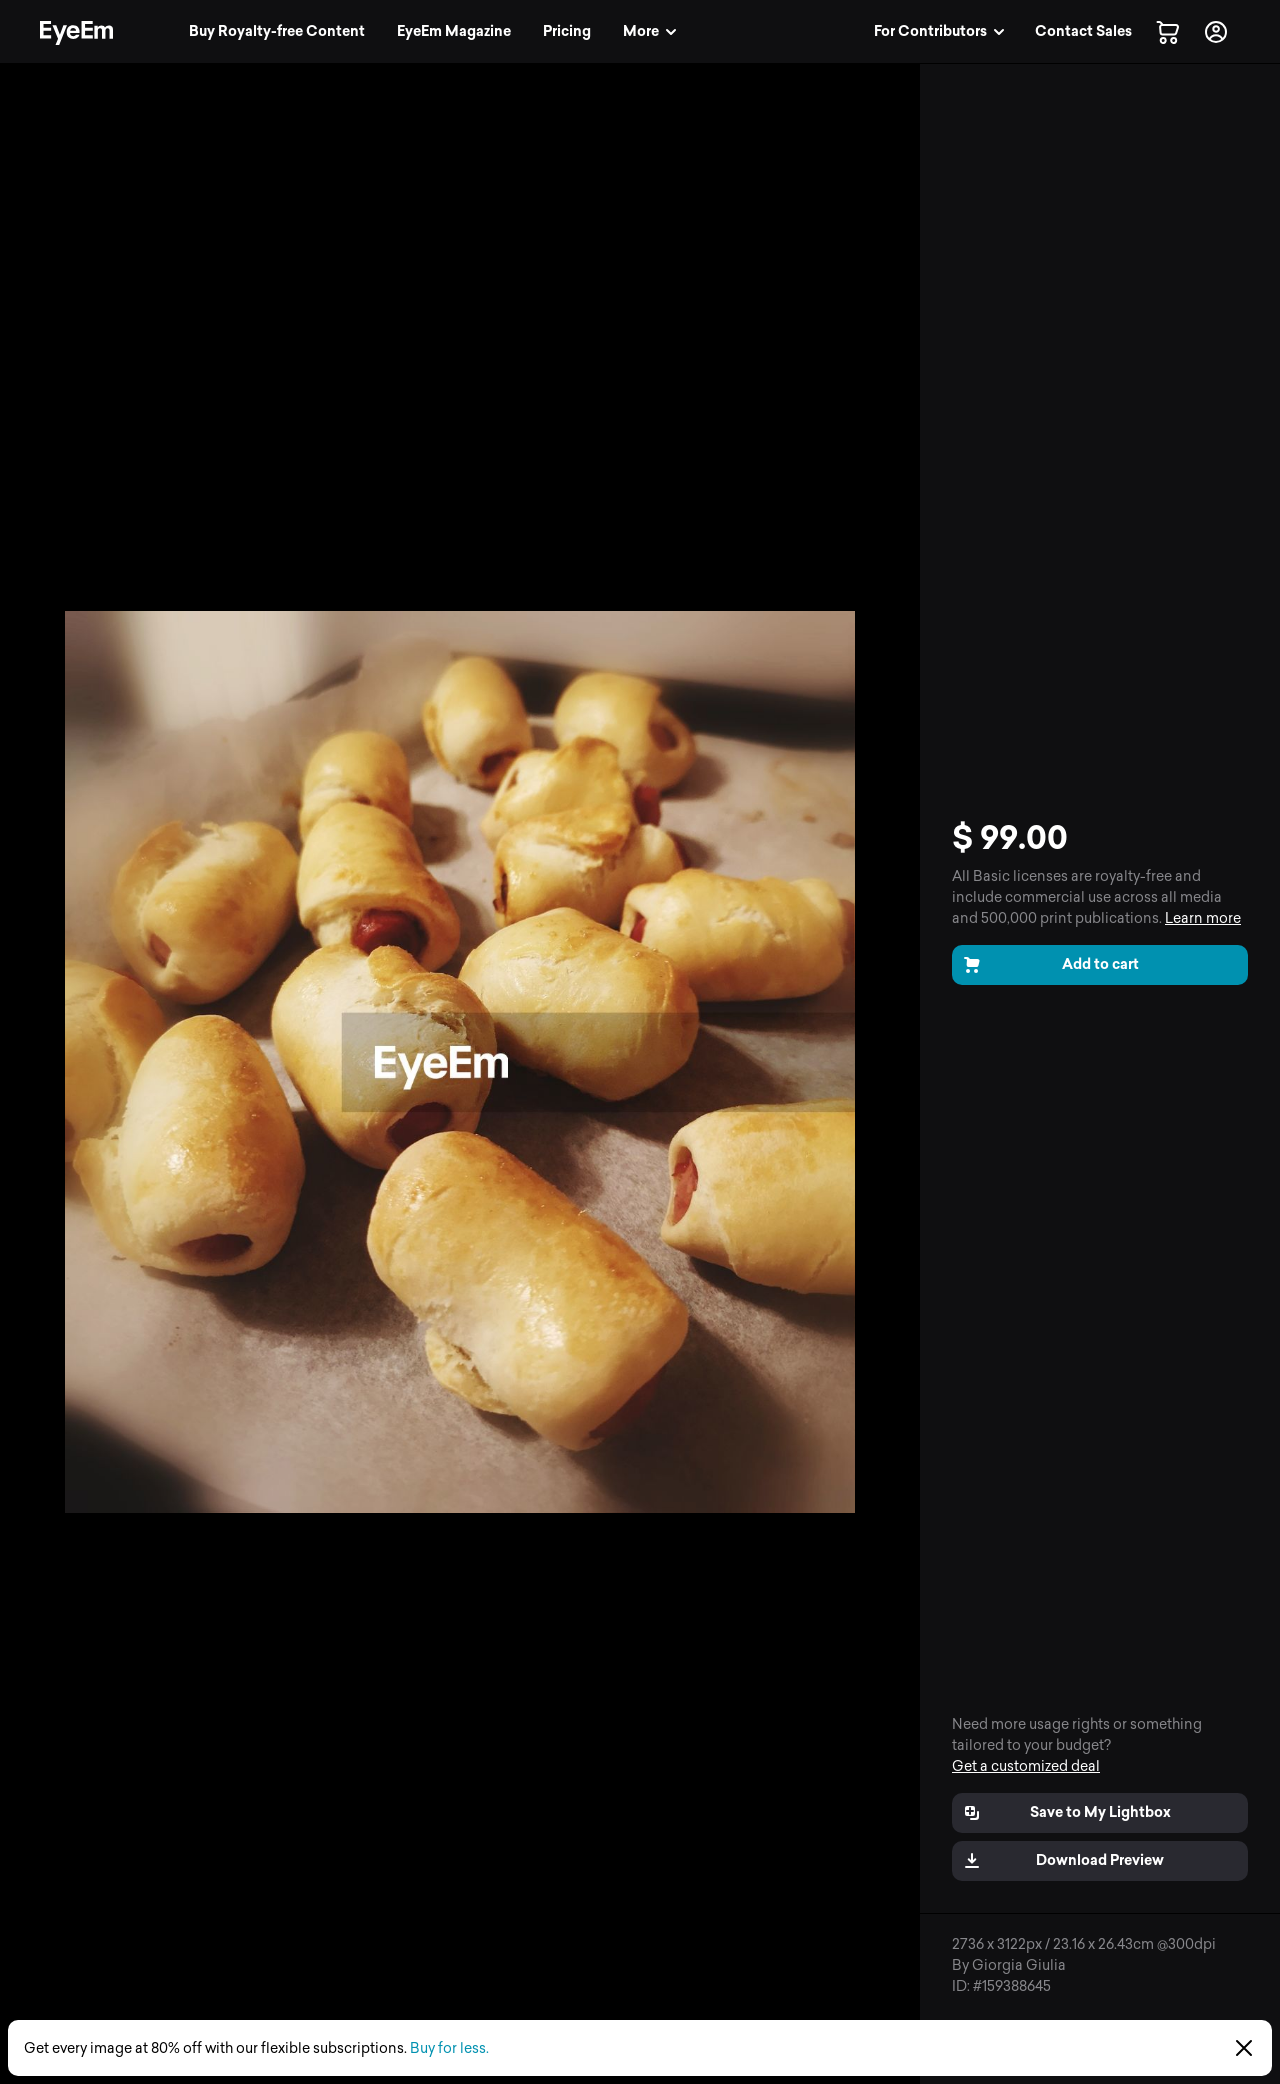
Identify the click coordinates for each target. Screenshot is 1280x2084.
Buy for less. (449, 2048)
